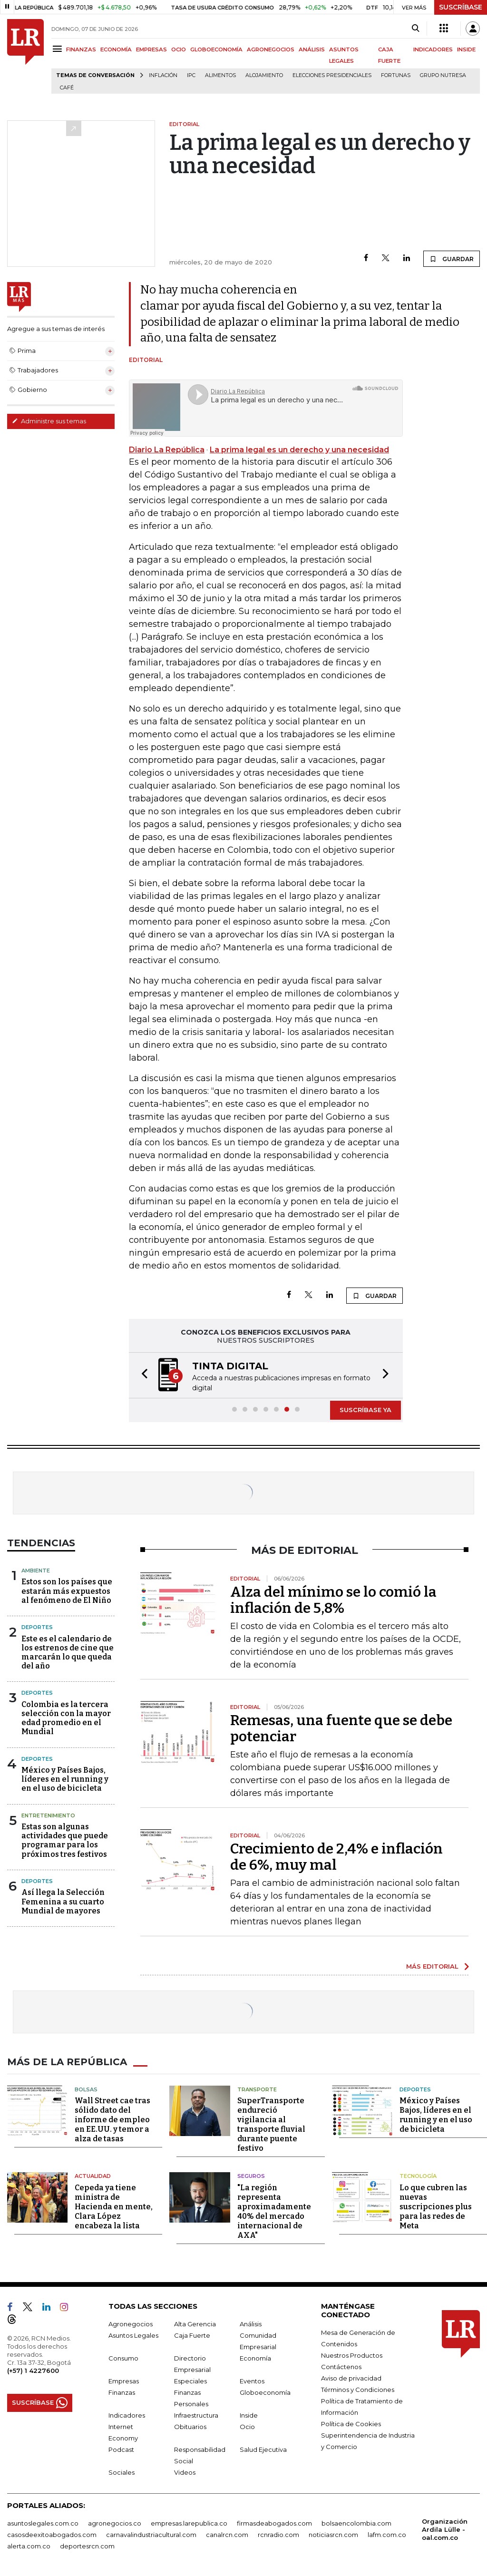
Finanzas (121, 2392)
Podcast (121, 2449)
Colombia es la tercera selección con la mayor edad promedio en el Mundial (66, 1718)
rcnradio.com (278, 2534)
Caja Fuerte (192, 2335)
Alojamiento (264, 75)
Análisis (251, 2324)
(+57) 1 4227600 (33, 2370)
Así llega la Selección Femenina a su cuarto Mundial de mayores (63, 1901)
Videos (184, 2472)
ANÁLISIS (312, 49)
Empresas (123, 2381)
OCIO (178, 49)
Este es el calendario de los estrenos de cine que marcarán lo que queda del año (67, 1652)
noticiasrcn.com (333, 2534)
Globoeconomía (265, 2392)
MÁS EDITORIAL (432, 1966)
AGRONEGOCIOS (270, 49)
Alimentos (220, 75)
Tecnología (418, 2176)
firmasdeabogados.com (274, 2523)
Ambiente (35, 1570)
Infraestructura (196, 2415)
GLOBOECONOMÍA (216, 49)
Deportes (37, 1627)
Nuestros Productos (351, 2355)
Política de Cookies (351, 2424)
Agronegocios (130, 2324)
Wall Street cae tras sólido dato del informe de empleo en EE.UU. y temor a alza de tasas (112, 2119)
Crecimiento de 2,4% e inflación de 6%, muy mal (336, 1856)
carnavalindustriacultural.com (151, 2534)
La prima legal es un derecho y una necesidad (299, 449)
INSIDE (466, 49)
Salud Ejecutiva (263, 2449)
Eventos (252, 2381)
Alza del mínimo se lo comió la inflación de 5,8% (333, 1600)
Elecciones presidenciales (331, 75)
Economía (255, 2358)
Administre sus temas (49, 421)
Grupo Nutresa (443, 75)
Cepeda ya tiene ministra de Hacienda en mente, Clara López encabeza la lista (114, 2206)
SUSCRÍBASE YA (365, 1410)
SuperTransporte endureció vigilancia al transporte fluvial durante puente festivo (271, 2124)
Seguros (251, 2176)
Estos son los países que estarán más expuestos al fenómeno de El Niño (66, 1590)
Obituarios (190, 2426)
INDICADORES (433, 49)
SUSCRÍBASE (460, 7)
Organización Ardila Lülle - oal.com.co (445, 2529)
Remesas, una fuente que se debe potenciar (341, 1728)
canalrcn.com (227, 2534)
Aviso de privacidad (351, 2378)
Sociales (121, 2472)
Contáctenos (341, 2367)
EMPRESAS (151, 49)
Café (67, 88)
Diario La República (167, 449)
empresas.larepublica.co (189, 2523)
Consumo (123, 2358)
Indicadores (126, 2415)
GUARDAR (451, 259)
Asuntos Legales (133, 2335)
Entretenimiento (48, 1815)
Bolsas (86, 2089)
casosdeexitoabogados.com (52, 2534)
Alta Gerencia (195, 2324)
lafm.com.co (387, 2534)
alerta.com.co (28, 2546)
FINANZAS (81, 49)
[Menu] (58, 48)
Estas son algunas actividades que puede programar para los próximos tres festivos (64, 1840)
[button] (142, 1375)
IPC (191, 75)
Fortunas (395, 75)
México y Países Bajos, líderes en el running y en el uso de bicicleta (64, 1779)
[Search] (415, 28)
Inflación (163, 75)
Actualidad (93, 2176)
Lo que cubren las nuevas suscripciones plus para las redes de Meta (435, 2206)
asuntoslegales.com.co (42, 2523)
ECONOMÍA (116, 49)
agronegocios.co (114, 2523)
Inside (249, 2415)
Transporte (257, 2089)
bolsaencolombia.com (356, 2523)
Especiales (190, 2381)
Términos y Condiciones (357, 2389)
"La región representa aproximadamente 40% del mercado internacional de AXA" (274, 2211)
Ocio (247, 2426)
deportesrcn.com (87, 2546)
